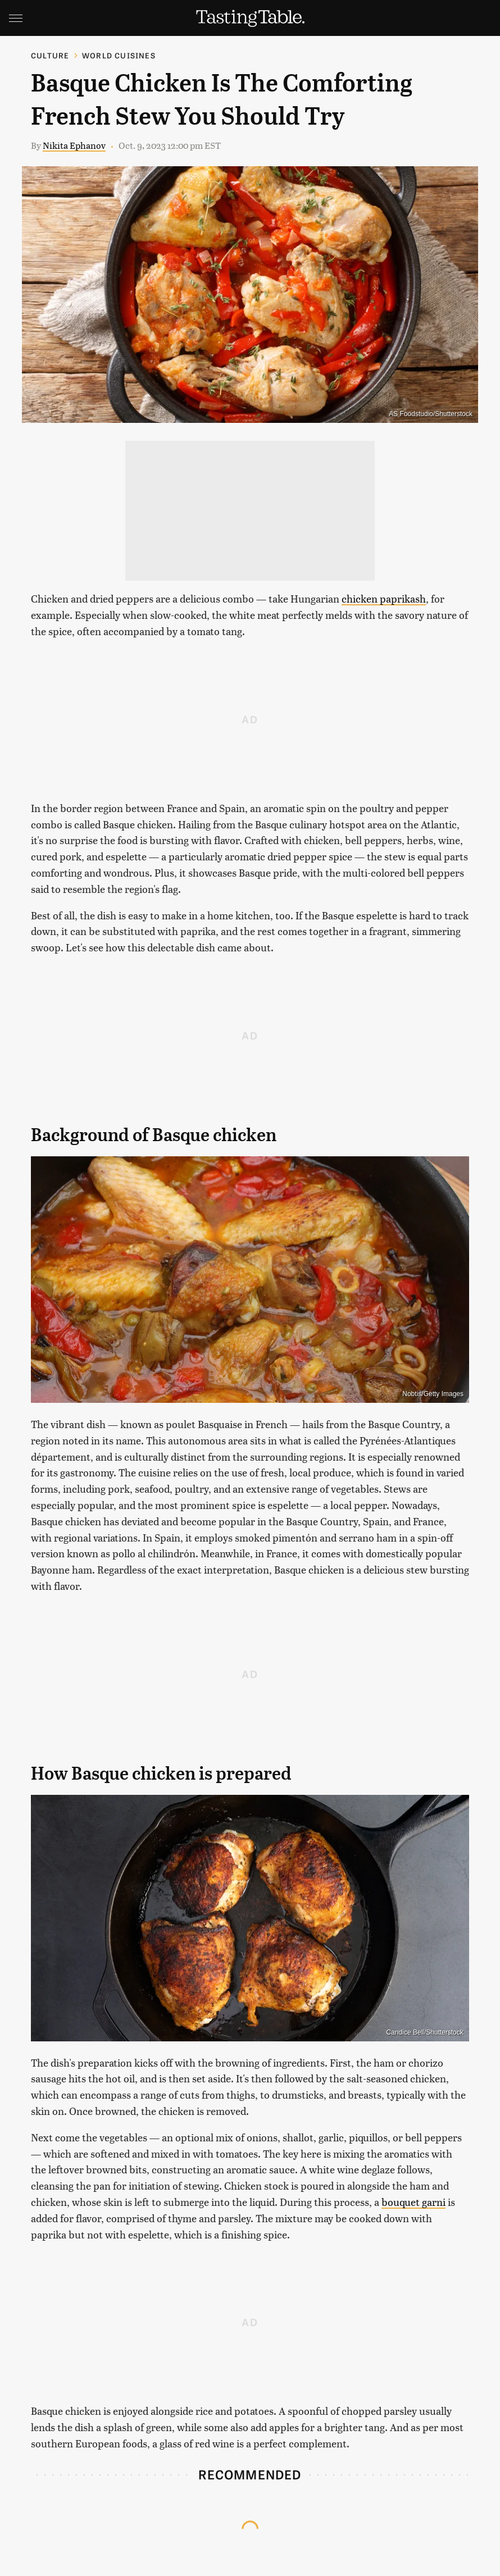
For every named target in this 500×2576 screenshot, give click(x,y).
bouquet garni (413, 2202)
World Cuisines (119, 55)
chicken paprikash (384, 598)
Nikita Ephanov (74, 145)
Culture (50, 55)
